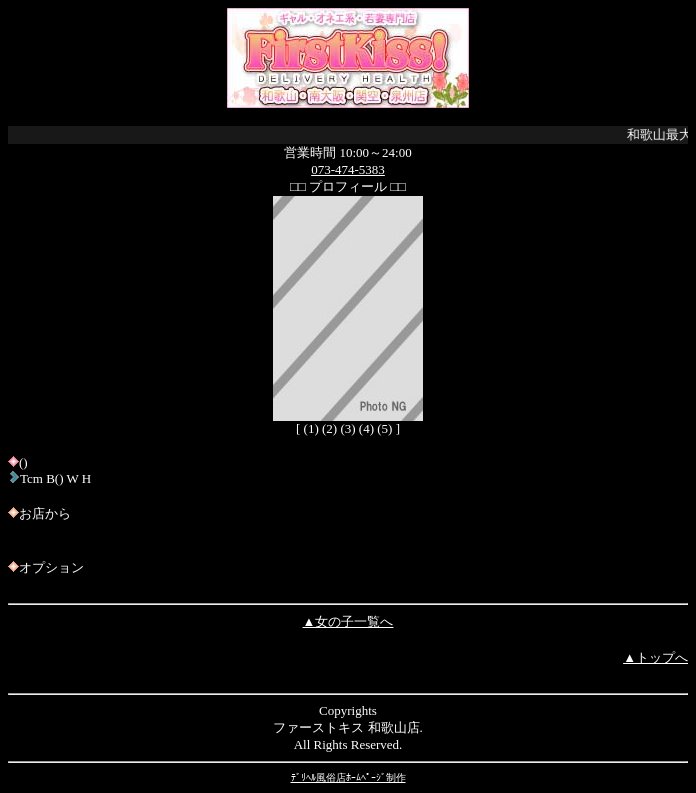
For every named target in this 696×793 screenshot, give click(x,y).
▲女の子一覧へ (348, 621)
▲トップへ (655, 657)
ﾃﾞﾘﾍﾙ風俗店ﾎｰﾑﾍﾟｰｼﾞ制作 (348, 777)
